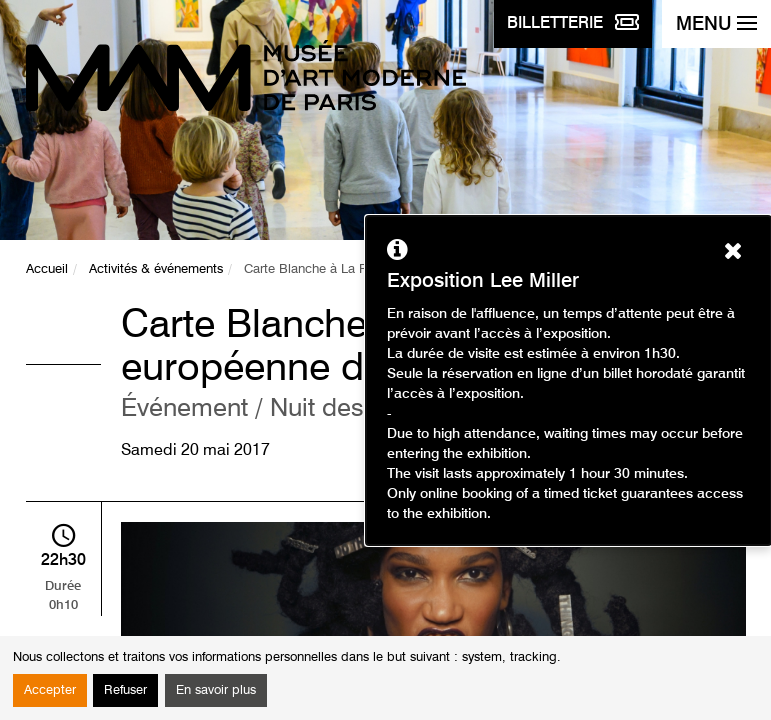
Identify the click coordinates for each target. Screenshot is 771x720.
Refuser (125, 690)
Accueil (47, 269)
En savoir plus (216, 690)
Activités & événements (156, 269)
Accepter (50, 690)
